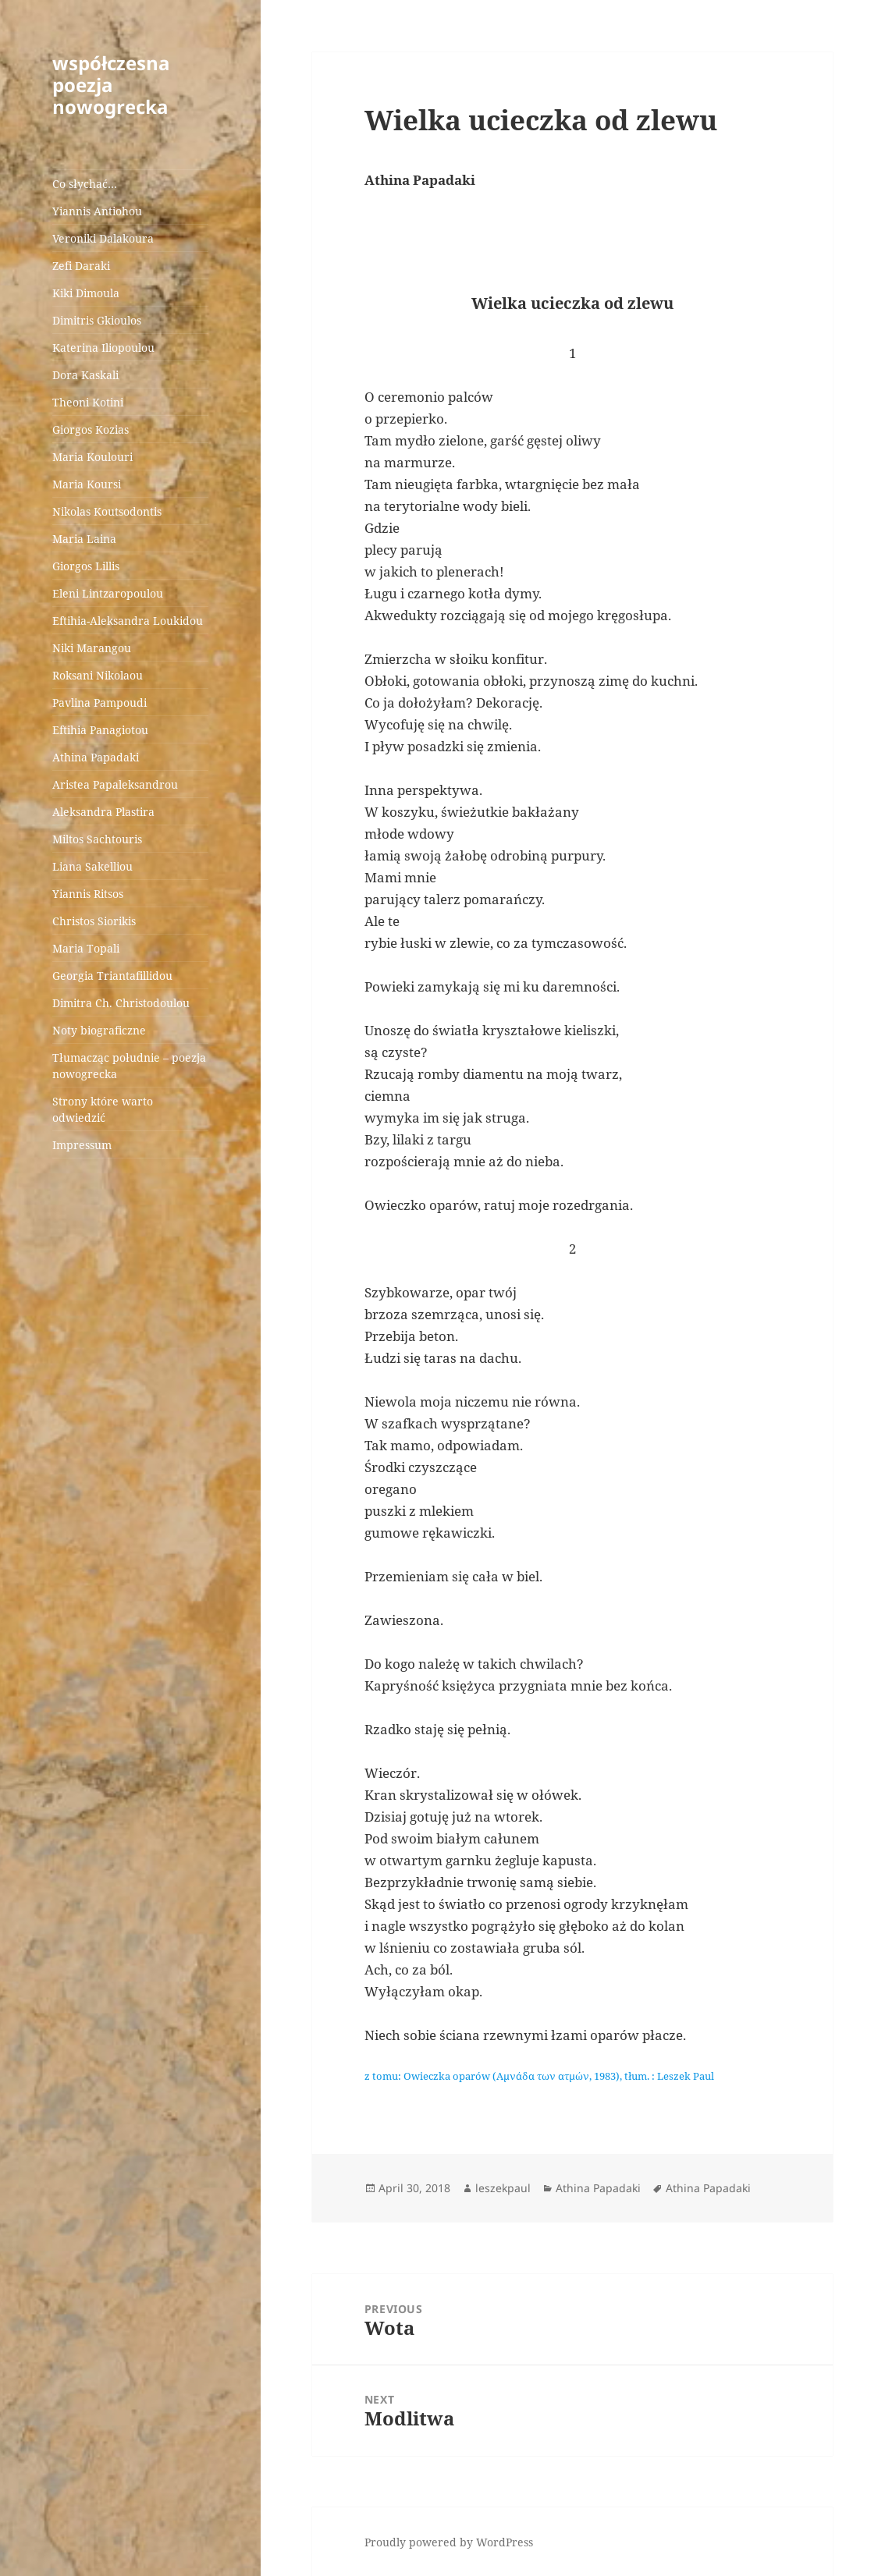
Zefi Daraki (81, 265)
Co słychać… (84, 183)
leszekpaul (503, 2187)
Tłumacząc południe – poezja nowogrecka (129, 1065)
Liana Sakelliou (92, 866)
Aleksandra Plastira (103, 811)
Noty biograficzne (99, 1030)
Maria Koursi (86, 484)
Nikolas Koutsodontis (107, 511)
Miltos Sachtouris (97, 839)
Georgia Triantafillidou (112, 975)
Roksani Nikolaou (97, 675)
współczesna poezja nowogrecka (111, 84)
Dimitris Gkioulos (96, 320)
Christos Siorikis (94, 921)
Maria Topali (85, 948)
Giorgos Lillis (85, 566)
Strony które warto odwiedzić (102, 1109)
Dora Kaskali (85, 374)
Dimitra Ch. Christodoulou (121, 1002)
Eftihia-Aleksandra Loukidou (129, 620)
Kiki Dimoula (85, 293)
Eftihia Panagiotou (100, 729)
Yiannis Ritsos (87, 893)
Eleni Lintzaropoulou (107, 593)
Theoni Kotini (87, 402)
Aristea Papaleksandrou (115, 784)
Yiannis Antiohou (97, 211)
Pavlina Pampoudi (99, 702)
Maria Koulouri (92, 456)
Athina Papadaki (95, 757)
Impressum (82, 1144)
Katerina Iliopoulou (103, 347)
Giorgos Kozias (90, 429)
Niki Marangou (91, 647)
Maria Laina (84, 538)
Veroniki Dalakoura (103, 238)
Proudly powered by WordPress (448, 2542)
